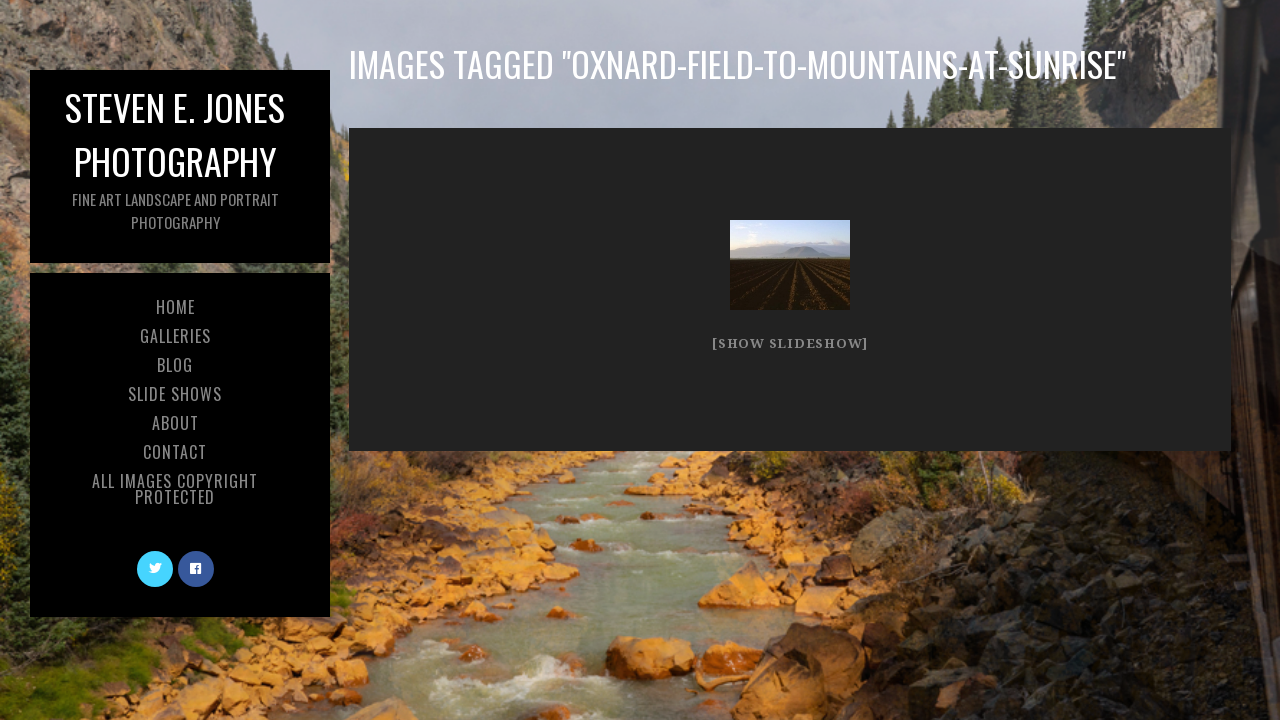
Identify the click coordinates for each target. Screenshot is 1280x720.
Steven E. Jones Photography (175, 156)
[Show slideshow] (790, 343)
